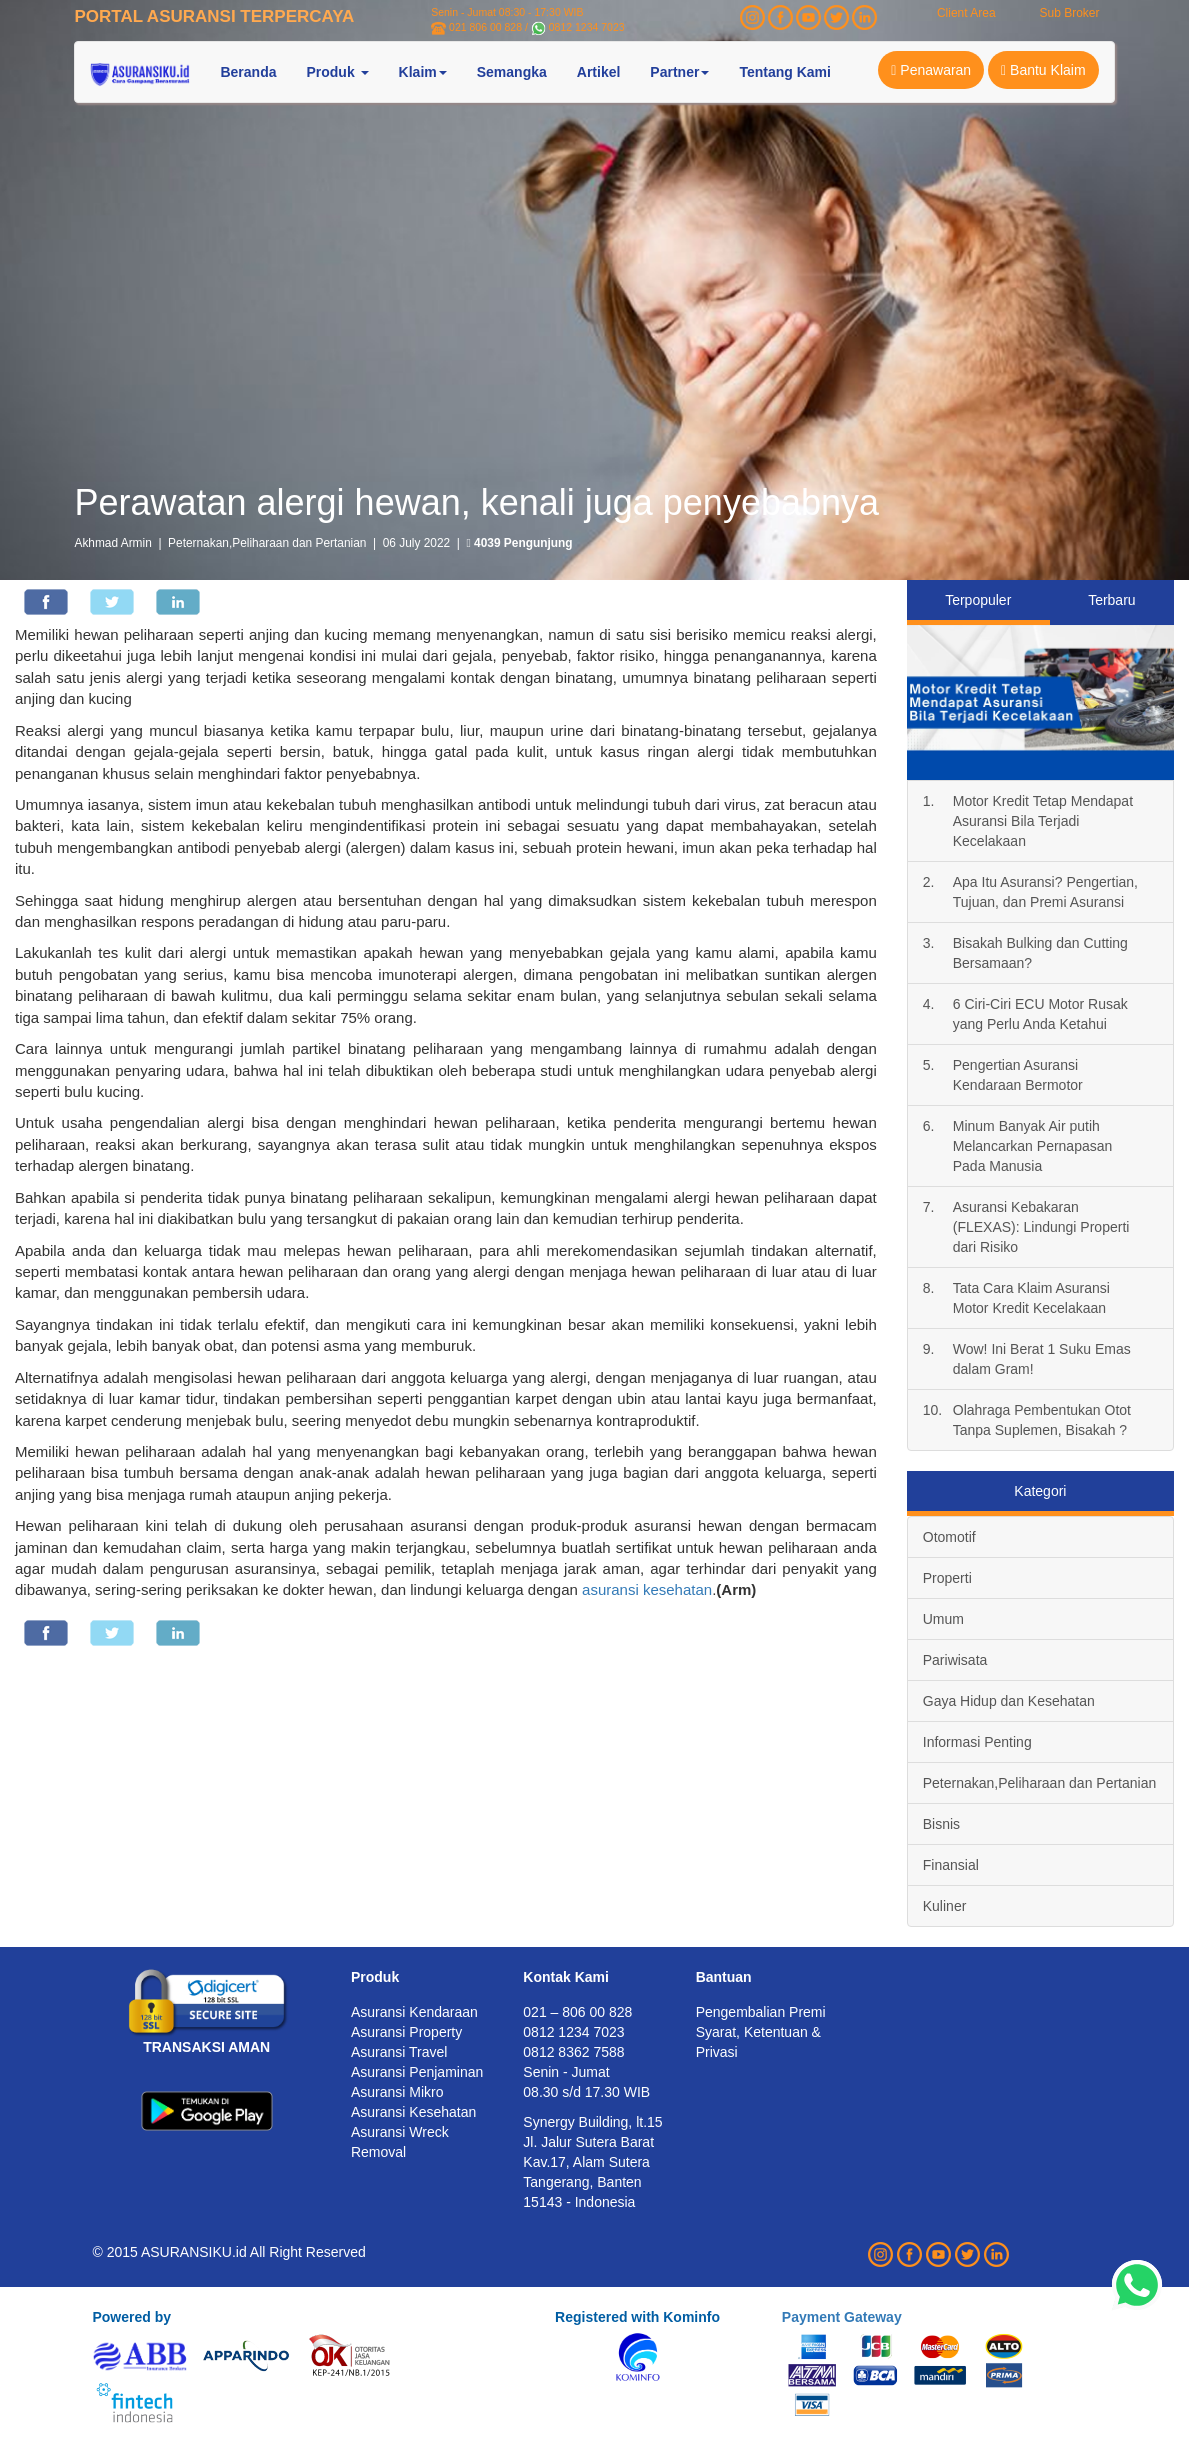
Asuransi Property (406, 2032)
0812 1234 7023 (587, 27)
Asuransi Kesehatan (413, 2112)
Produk (375, 1977)
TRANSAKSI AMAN (206, 2047)
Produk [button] (337, 72)
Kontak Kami (566, 1977)
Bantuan (724, 1977)
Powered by (131, 2317)
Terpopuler (978, 600)
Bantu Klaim (1043, 70)
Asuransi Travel (399, 2052)
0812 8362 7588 (573, 2052)
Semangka (512, 72)
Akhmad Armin (112, 543)
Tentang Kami (785, 72)
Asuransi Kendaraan (414, 2012)
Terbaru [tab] (1111, 600)
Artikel (599, 72)
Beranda (248, 72)
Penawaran (931, 70)
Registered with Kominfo (637, 2317)
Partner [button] (679, 72)
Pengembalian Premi (761, 2012)
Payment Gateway (842, 2317)
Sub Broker (1069, 13)
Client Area (966, 13)
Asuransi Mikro (397, 2092)
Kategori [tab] (1040, 1491)
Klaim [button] (423, 72)
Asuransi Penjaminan (417, 2072)
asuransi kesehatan (647, 1589)
